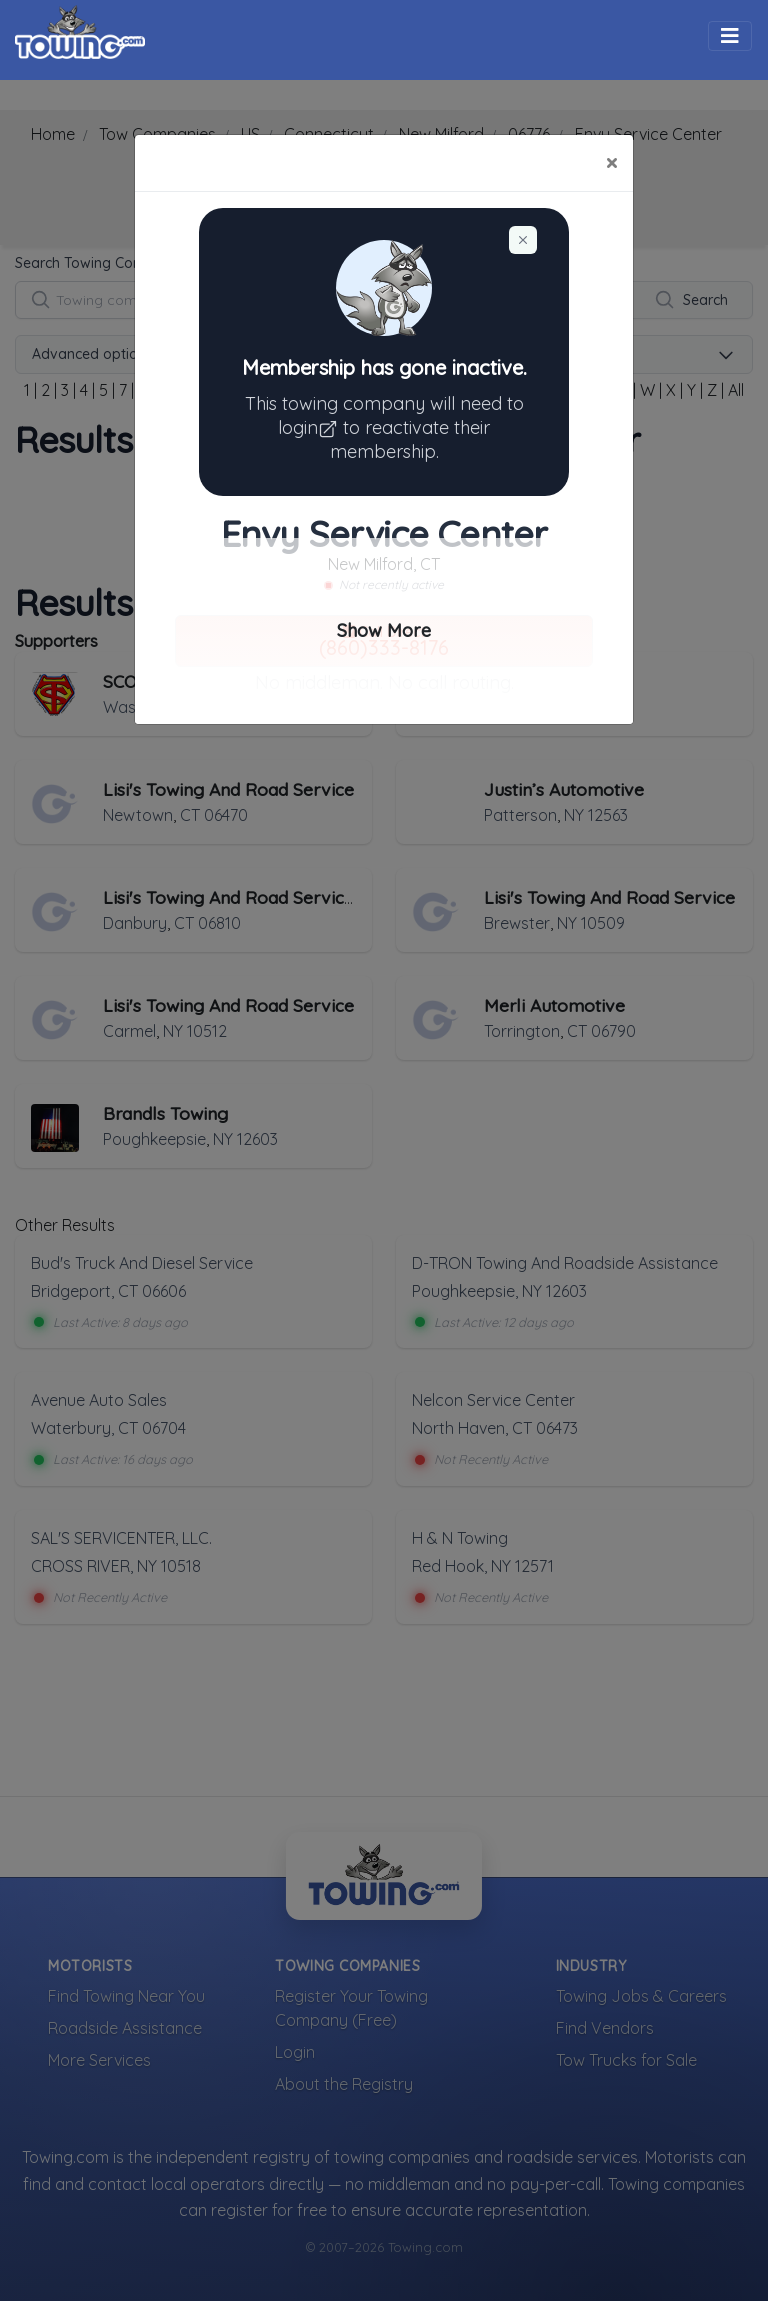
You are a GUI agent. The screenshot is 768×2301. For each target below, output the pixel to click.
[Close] (611, 163)
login (310, 427)
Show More (384, 630)
